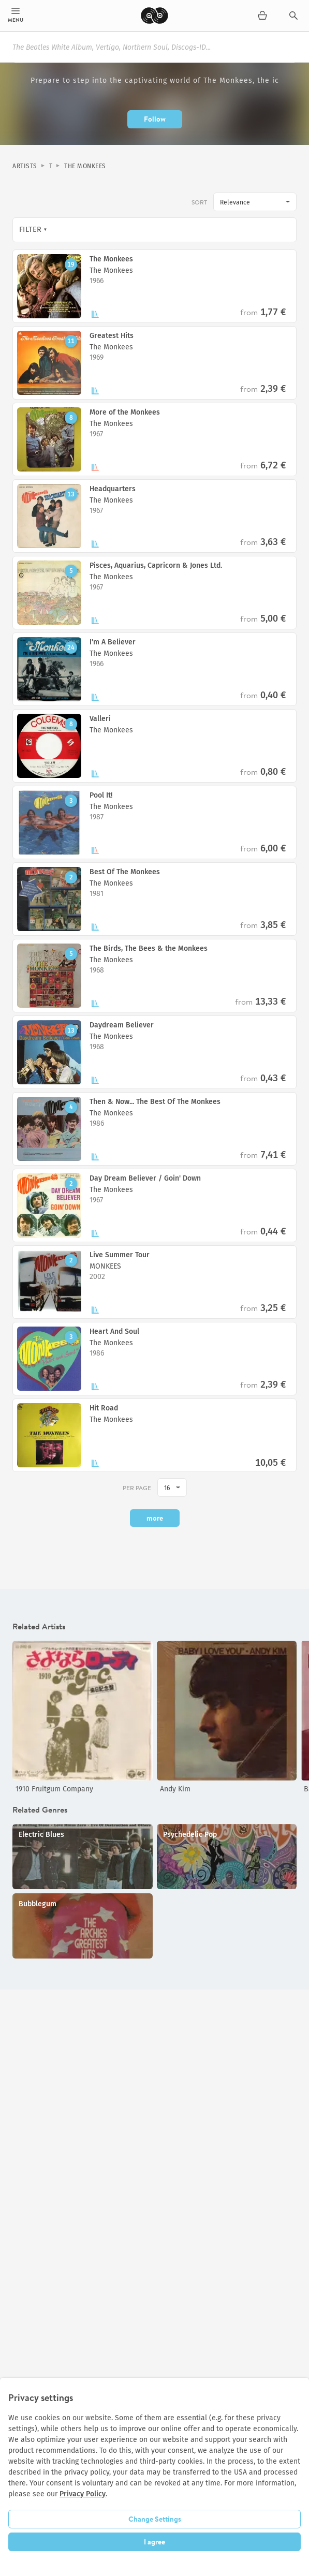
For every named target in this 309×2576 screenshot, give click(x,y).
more (154, 1518)
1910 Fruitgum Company (54, 1789)
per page (137, 1487)
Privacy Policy (83, 2494)
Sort (199, 202)
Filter (30, 229)
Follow (155, 119)
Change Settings (154, 2519)
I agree (154, 2542)
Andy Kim (175, 1789)
